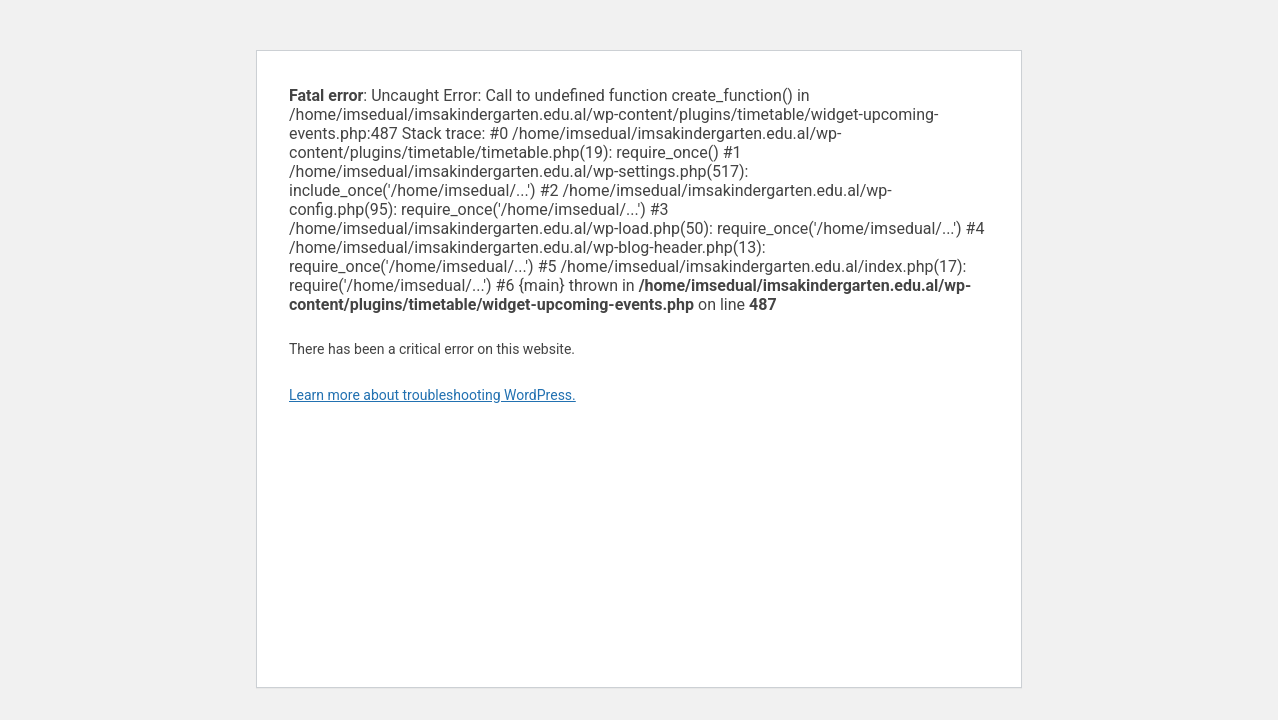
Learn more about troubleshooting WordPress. (432, 395)
